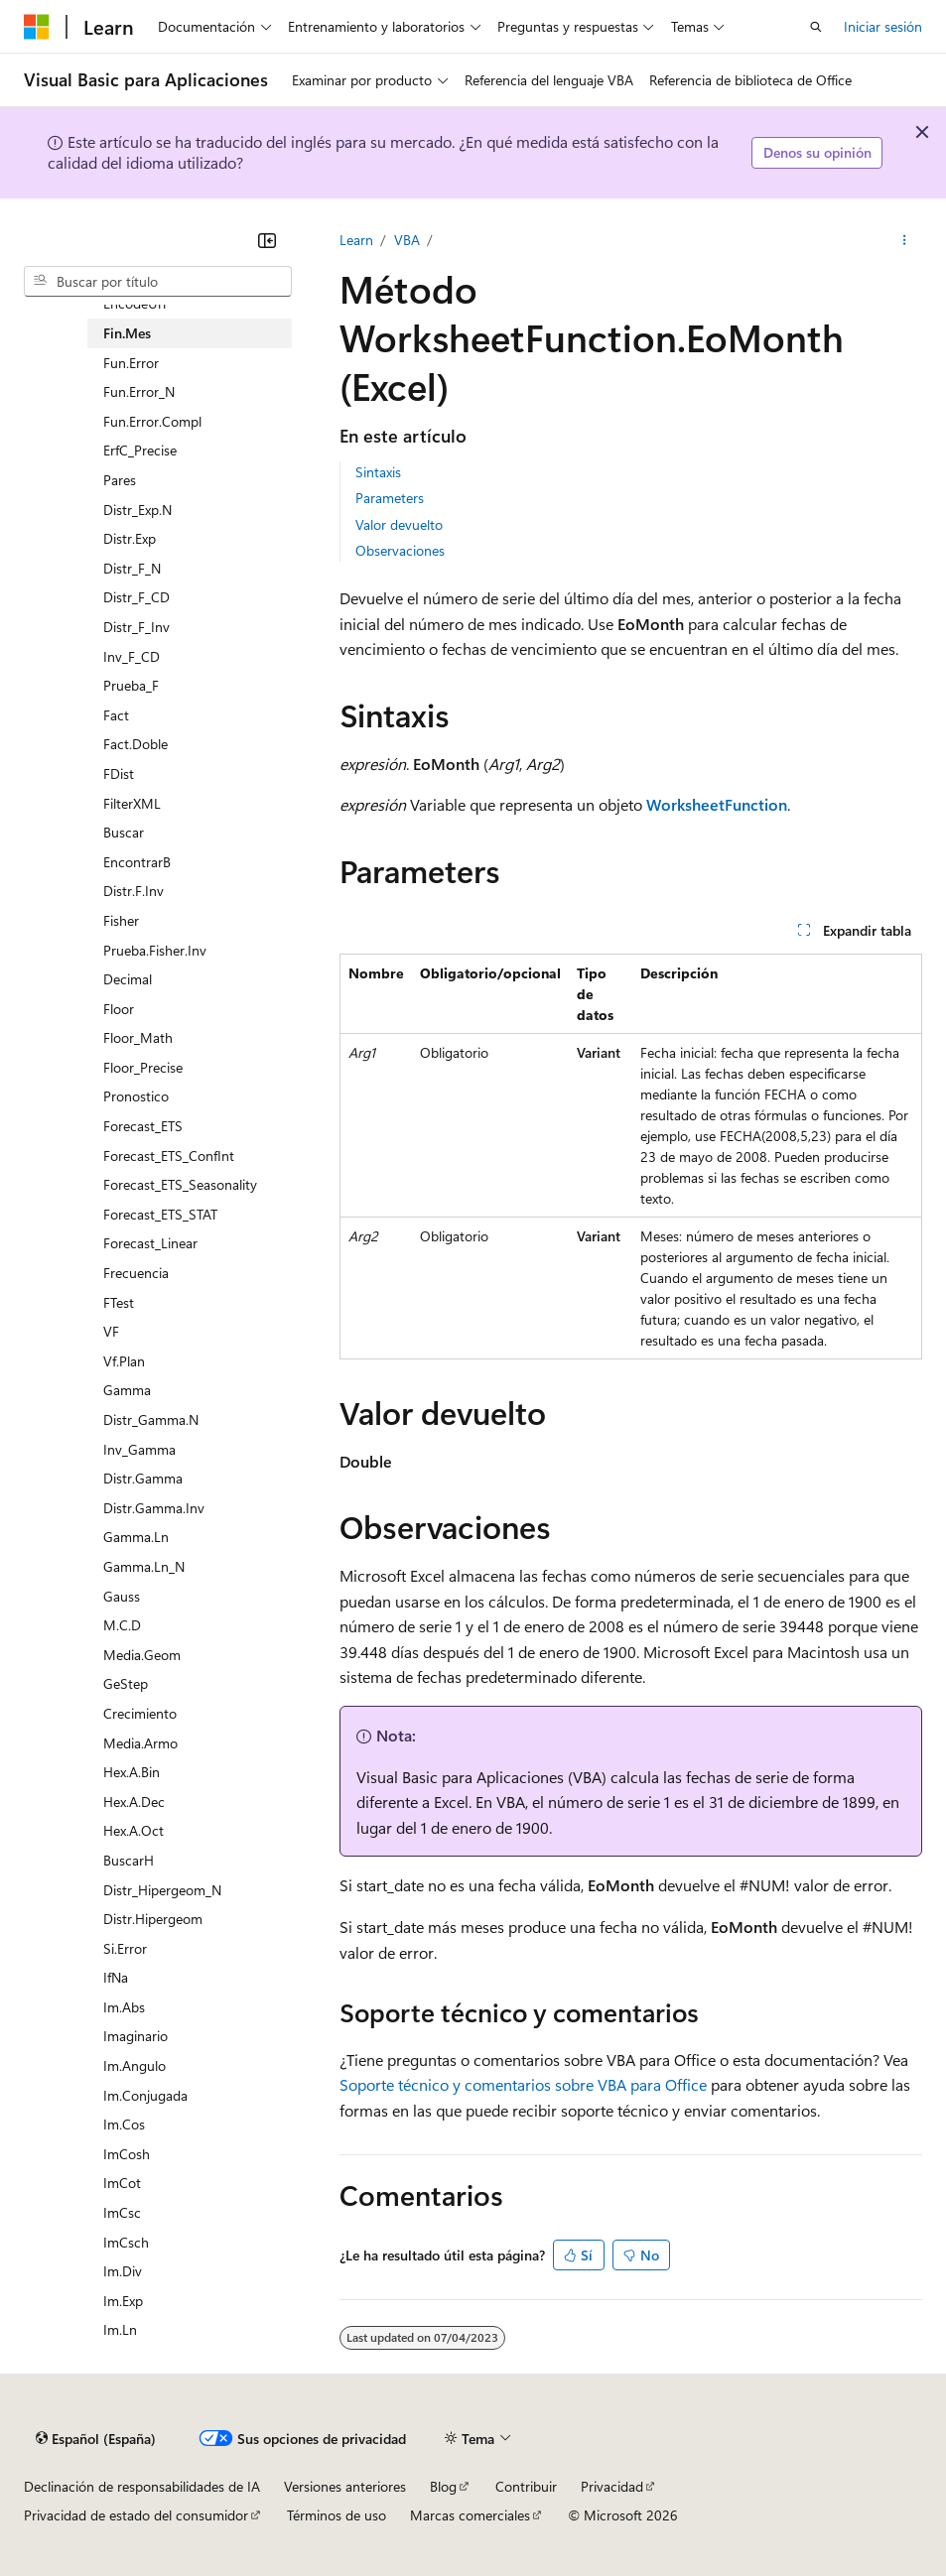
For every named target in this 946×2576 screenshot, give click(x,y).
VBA (407, 239)
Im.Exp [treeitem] (123, 2300)
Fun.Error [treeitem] (131, 362)
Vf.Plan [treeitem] (124, 1361)
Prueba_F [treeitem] (131, 685)
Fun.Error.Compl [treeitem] (152, 421)
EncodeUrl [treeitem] (134, 303)
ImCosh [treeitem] (126, 2153)
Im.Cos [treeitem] (124, 2124)
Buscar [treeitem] (123, 832)
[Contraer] (267, 240)
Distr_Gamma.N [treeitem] (151, 1419)
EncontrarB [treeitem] (137, 861)
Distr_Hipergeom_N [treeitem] (162, 1889)
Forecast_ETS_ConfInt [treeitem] (168, 1155)
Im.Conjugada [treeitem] (145, 2095)
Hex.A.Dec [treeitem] (134, 1801)
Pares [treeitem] (119, 479)
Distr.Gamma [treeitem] (143, 1478)
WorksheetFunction (716, 804)
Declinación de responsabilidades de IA (142, 2486)
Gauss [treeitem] (121, 1596)
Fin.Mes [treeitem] (127, 332)
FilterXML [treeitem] (132, 803)
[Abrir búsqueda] (816, 27)
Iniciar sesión (883, 26)
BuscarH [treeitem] (128, 1860)
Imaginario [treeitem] (135, 2035)
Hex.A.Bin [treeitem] (131, 1771)
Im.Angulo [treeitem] (134, 2065)
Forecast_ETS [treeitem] (143, 1125)
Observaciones (400, 550)
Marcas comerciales (470, 2515)
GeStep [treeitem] (125, 1683)
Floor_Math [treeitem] (138, 1037)
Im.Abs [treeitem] (124, 2006)
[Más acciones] (904, 240)
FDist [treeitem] (118, 773)
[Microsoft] (37, 27)
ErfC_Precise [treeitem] (140, 450)
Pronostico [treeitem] (136, 1096)
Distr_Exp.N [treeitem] (137, 509)
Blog (443, 2486)
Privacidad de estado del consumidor (136, 2515)
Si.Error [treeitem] (125, 1948)
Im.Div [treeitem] (122, 2270)
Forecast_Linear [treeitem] (150, 1242)
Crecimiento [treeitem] (140, 1713)
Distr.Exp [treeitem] (129, 538)
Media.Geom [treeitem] (142, 1654)
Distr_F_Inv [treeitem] (136, 626)
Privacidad (612, 2486)
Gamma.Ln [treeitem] (136, 1536)
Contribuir (526, 2486)
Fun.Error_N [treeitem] (139, 391)
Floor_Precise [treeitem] (143, 1067)
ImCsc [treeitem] (122, 2212)
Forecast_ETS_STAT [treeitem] (160, 1214)
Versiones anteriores (345, 2486)
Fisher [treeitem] (121, 920)
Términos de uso (336, 2515)
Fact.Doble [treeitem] (135, 743)
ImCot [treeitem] (122, 2182)
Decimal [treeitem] (127, 978)
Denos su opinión (817, 152)
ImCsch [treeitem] (126, 2242)
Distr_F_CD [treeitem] (136, 596)
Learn (356, 239)
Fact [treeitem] (116, 715)
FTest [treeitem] (118, 1302)
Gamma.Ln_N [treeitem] (144, 1566)
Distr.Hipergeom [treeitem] (153, 1918)
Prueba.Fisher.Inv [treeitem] (154, 950)
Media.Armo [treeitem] (140, 1743)
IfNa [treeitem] (115, 1977)
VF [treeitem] (111, 1331)
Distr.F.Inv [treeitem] (133, 890)
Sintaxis (378, 471)
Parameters (389, 497)
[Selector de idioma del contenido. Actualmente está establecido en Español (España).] (96, 2438)
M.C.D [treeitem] (122, 1624)
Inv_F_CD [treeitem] (131, 656)
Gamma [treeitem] (127, 1389)
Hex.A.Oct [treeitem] (133, 1830)
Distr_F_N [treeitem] (132, 568)
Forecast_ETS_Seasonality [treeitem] (180, 1184)
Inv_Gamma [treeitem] (139, 1449)
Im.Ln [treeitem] (120, 2329)
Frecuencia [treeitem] (136, 1272)
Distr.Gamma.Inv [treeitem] (153, 1507)
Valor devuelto (399, 524)
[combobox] (158, 282)
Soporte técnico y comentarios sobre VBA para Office (523, 2084)
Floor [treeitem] (118, 1008)
